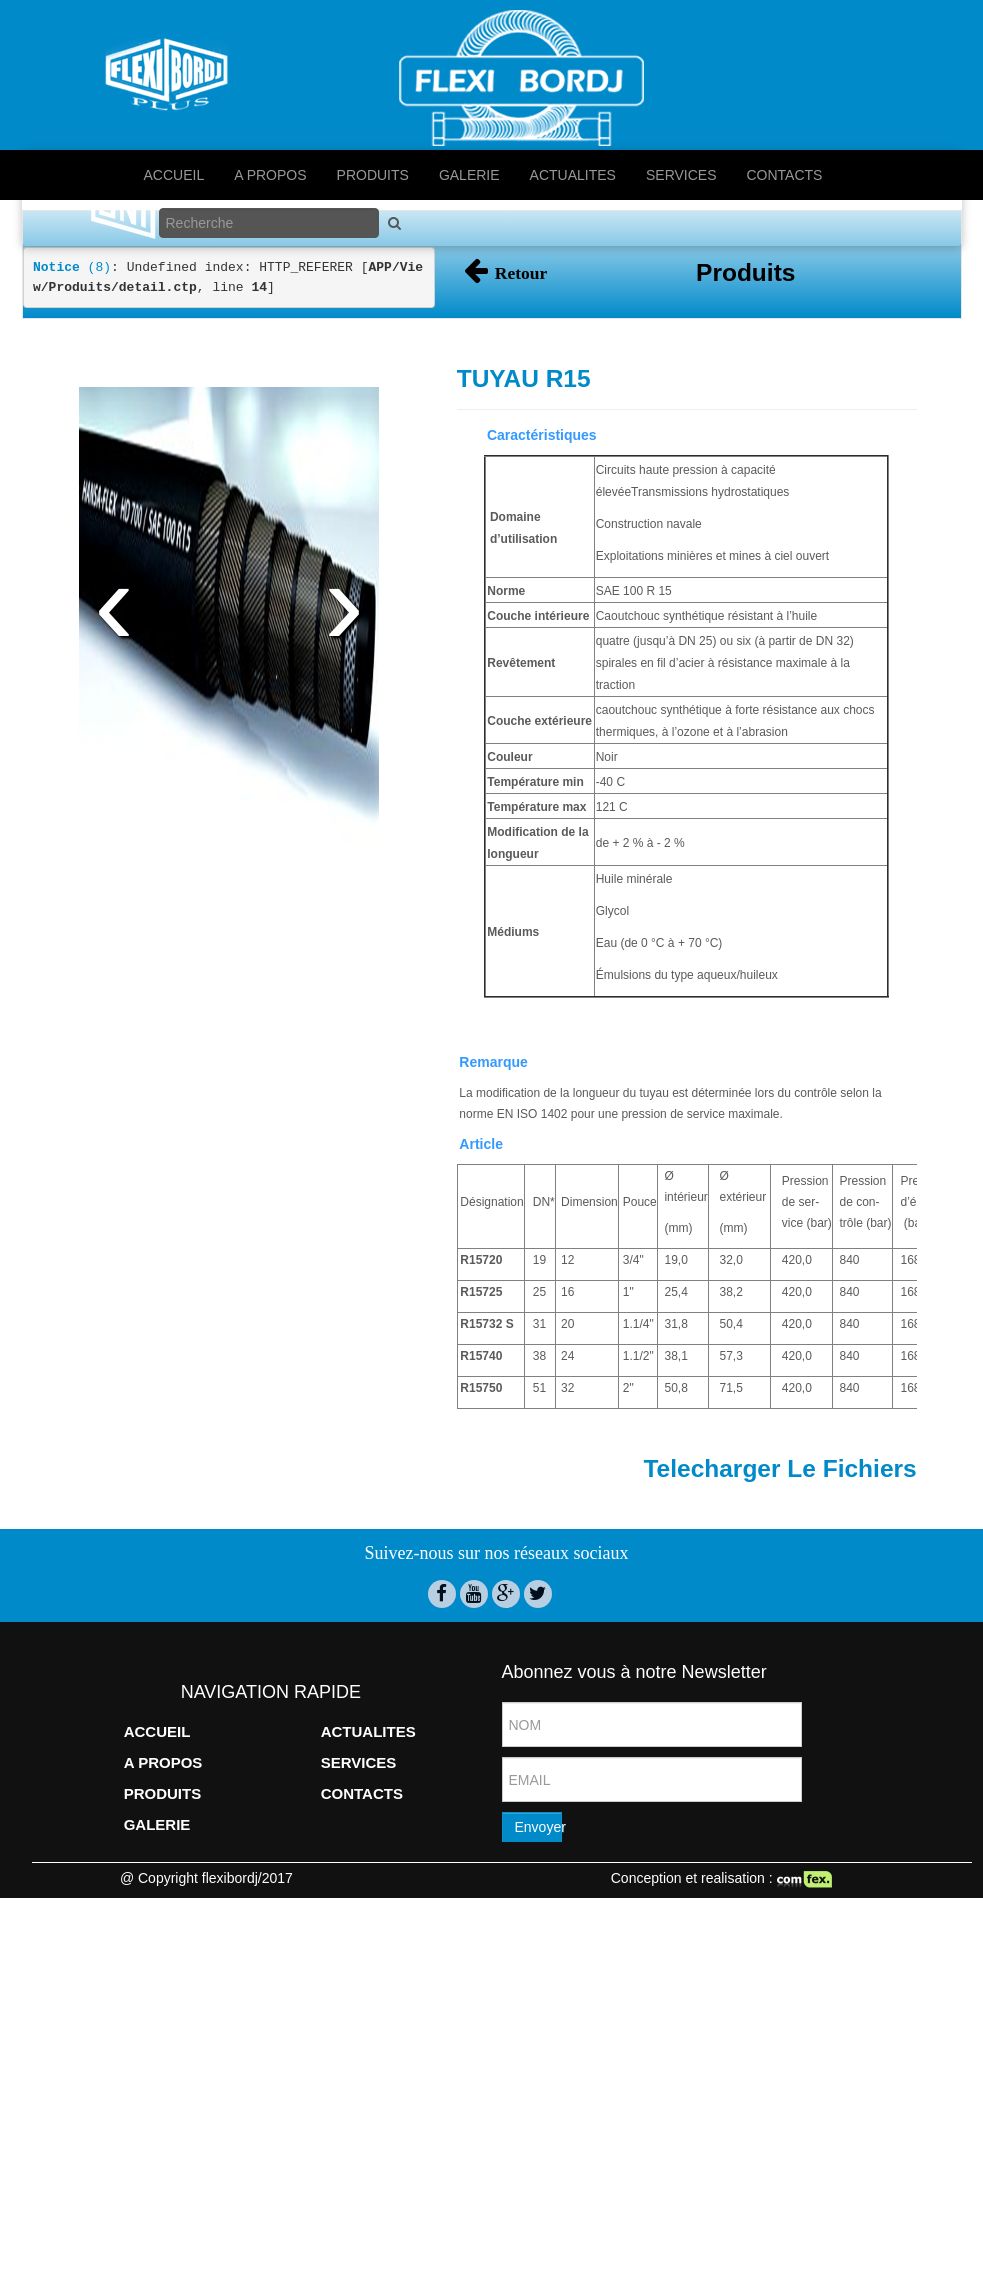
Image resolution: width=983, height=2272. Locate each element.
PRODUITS (373, 175)
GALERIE (469, 175)
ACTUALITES (573, 175)
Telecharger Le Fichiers (779, 1431)
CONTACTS (785, 175)
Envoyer (538, 1791)
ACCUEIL (174, 175)
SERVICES (681, 175)
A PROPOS (270, 175)
